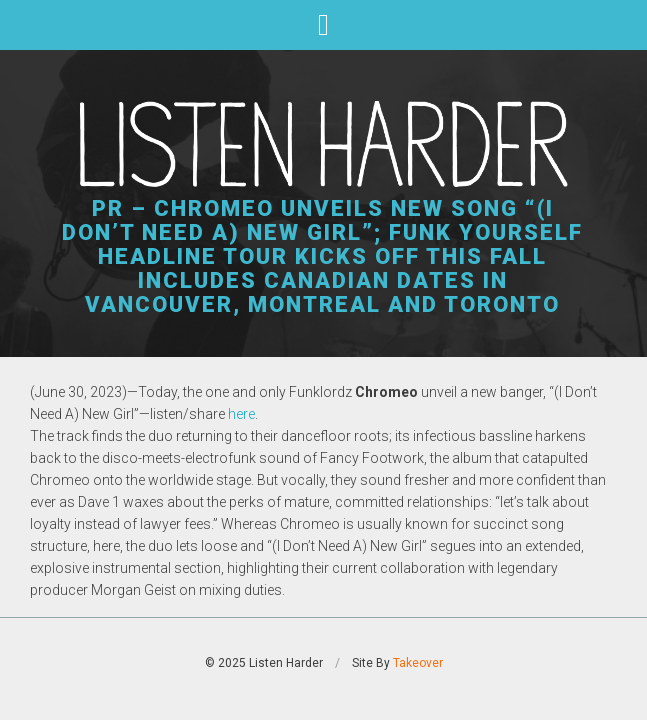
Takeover (418, 663)
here (241, 414)
